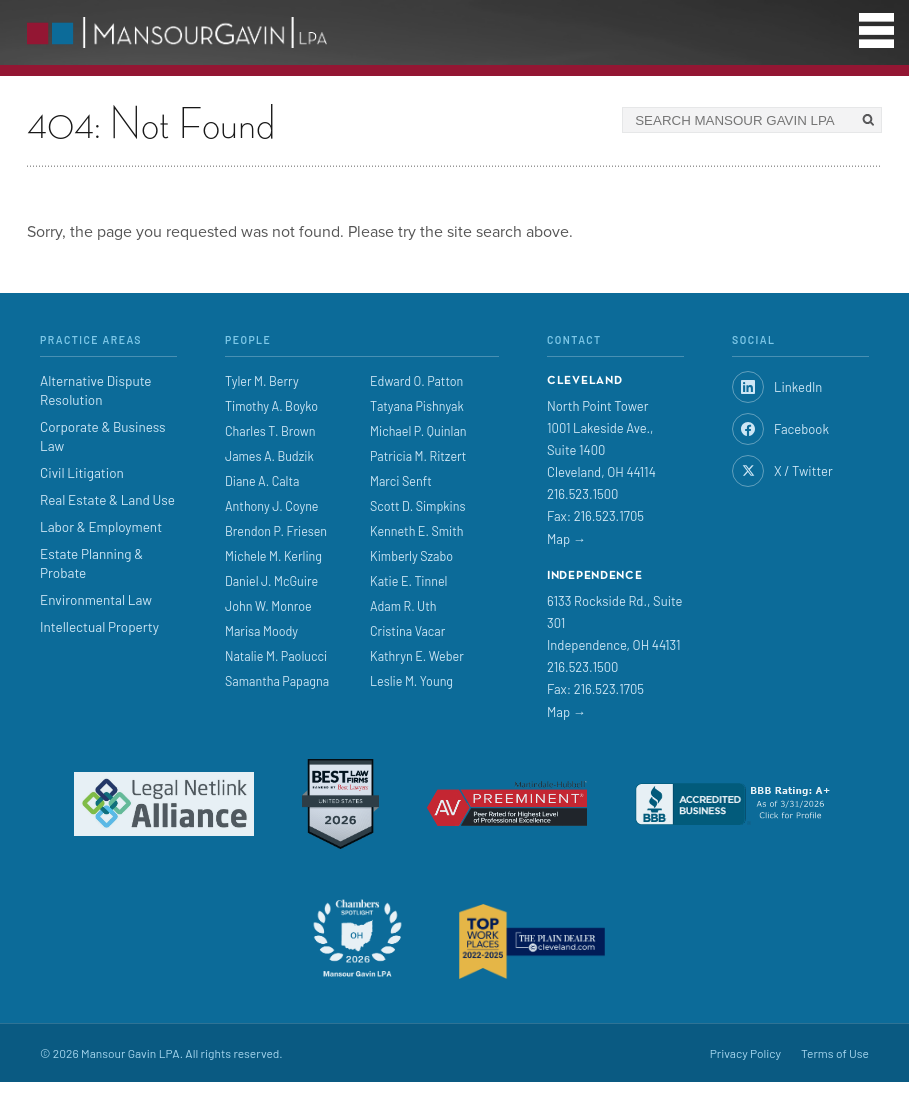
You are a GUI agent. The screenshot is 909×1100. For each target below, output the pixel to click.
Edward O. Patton (416, 381)
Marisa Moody (261, 631)
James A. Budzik (269, 456)
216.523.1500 (582, 494)
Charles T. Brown (270, 431)
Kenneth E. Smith (417, 531)
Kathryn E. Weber (417, 656)
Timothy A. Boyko (271, 406)
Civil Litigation (82, 472)
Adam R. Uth (403, 606)
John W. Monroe (268, 606)
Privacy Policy (745, 1053)
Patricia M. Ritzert (418, 456)
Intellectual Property (99, 626)
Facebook (780, 429)
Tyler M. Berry (262, 381)
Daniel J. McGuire (271, 581)
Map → (566, 539)
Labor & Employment (101, 526)
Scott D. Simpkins (418, 506)
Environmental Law (96, 599)
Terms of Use (835, 1053)
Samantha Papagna (277, 681)
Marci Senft (401, 481)
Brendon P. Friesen (276, 531)
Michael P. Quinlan (418, 431)
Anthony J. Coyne (271, 506)
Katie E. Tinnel (408, 581)
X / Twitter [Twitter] (782, 471)
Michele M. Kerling (273, 556)
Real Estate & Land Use (107, 499)
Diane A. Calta (262, 481)
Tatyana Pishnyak (417, 406)
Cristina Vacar (407, 631)
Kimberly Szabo (411, 556)
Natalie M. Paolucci (276, 656)
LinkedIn (777, 387)
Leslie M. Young (411, 681)
